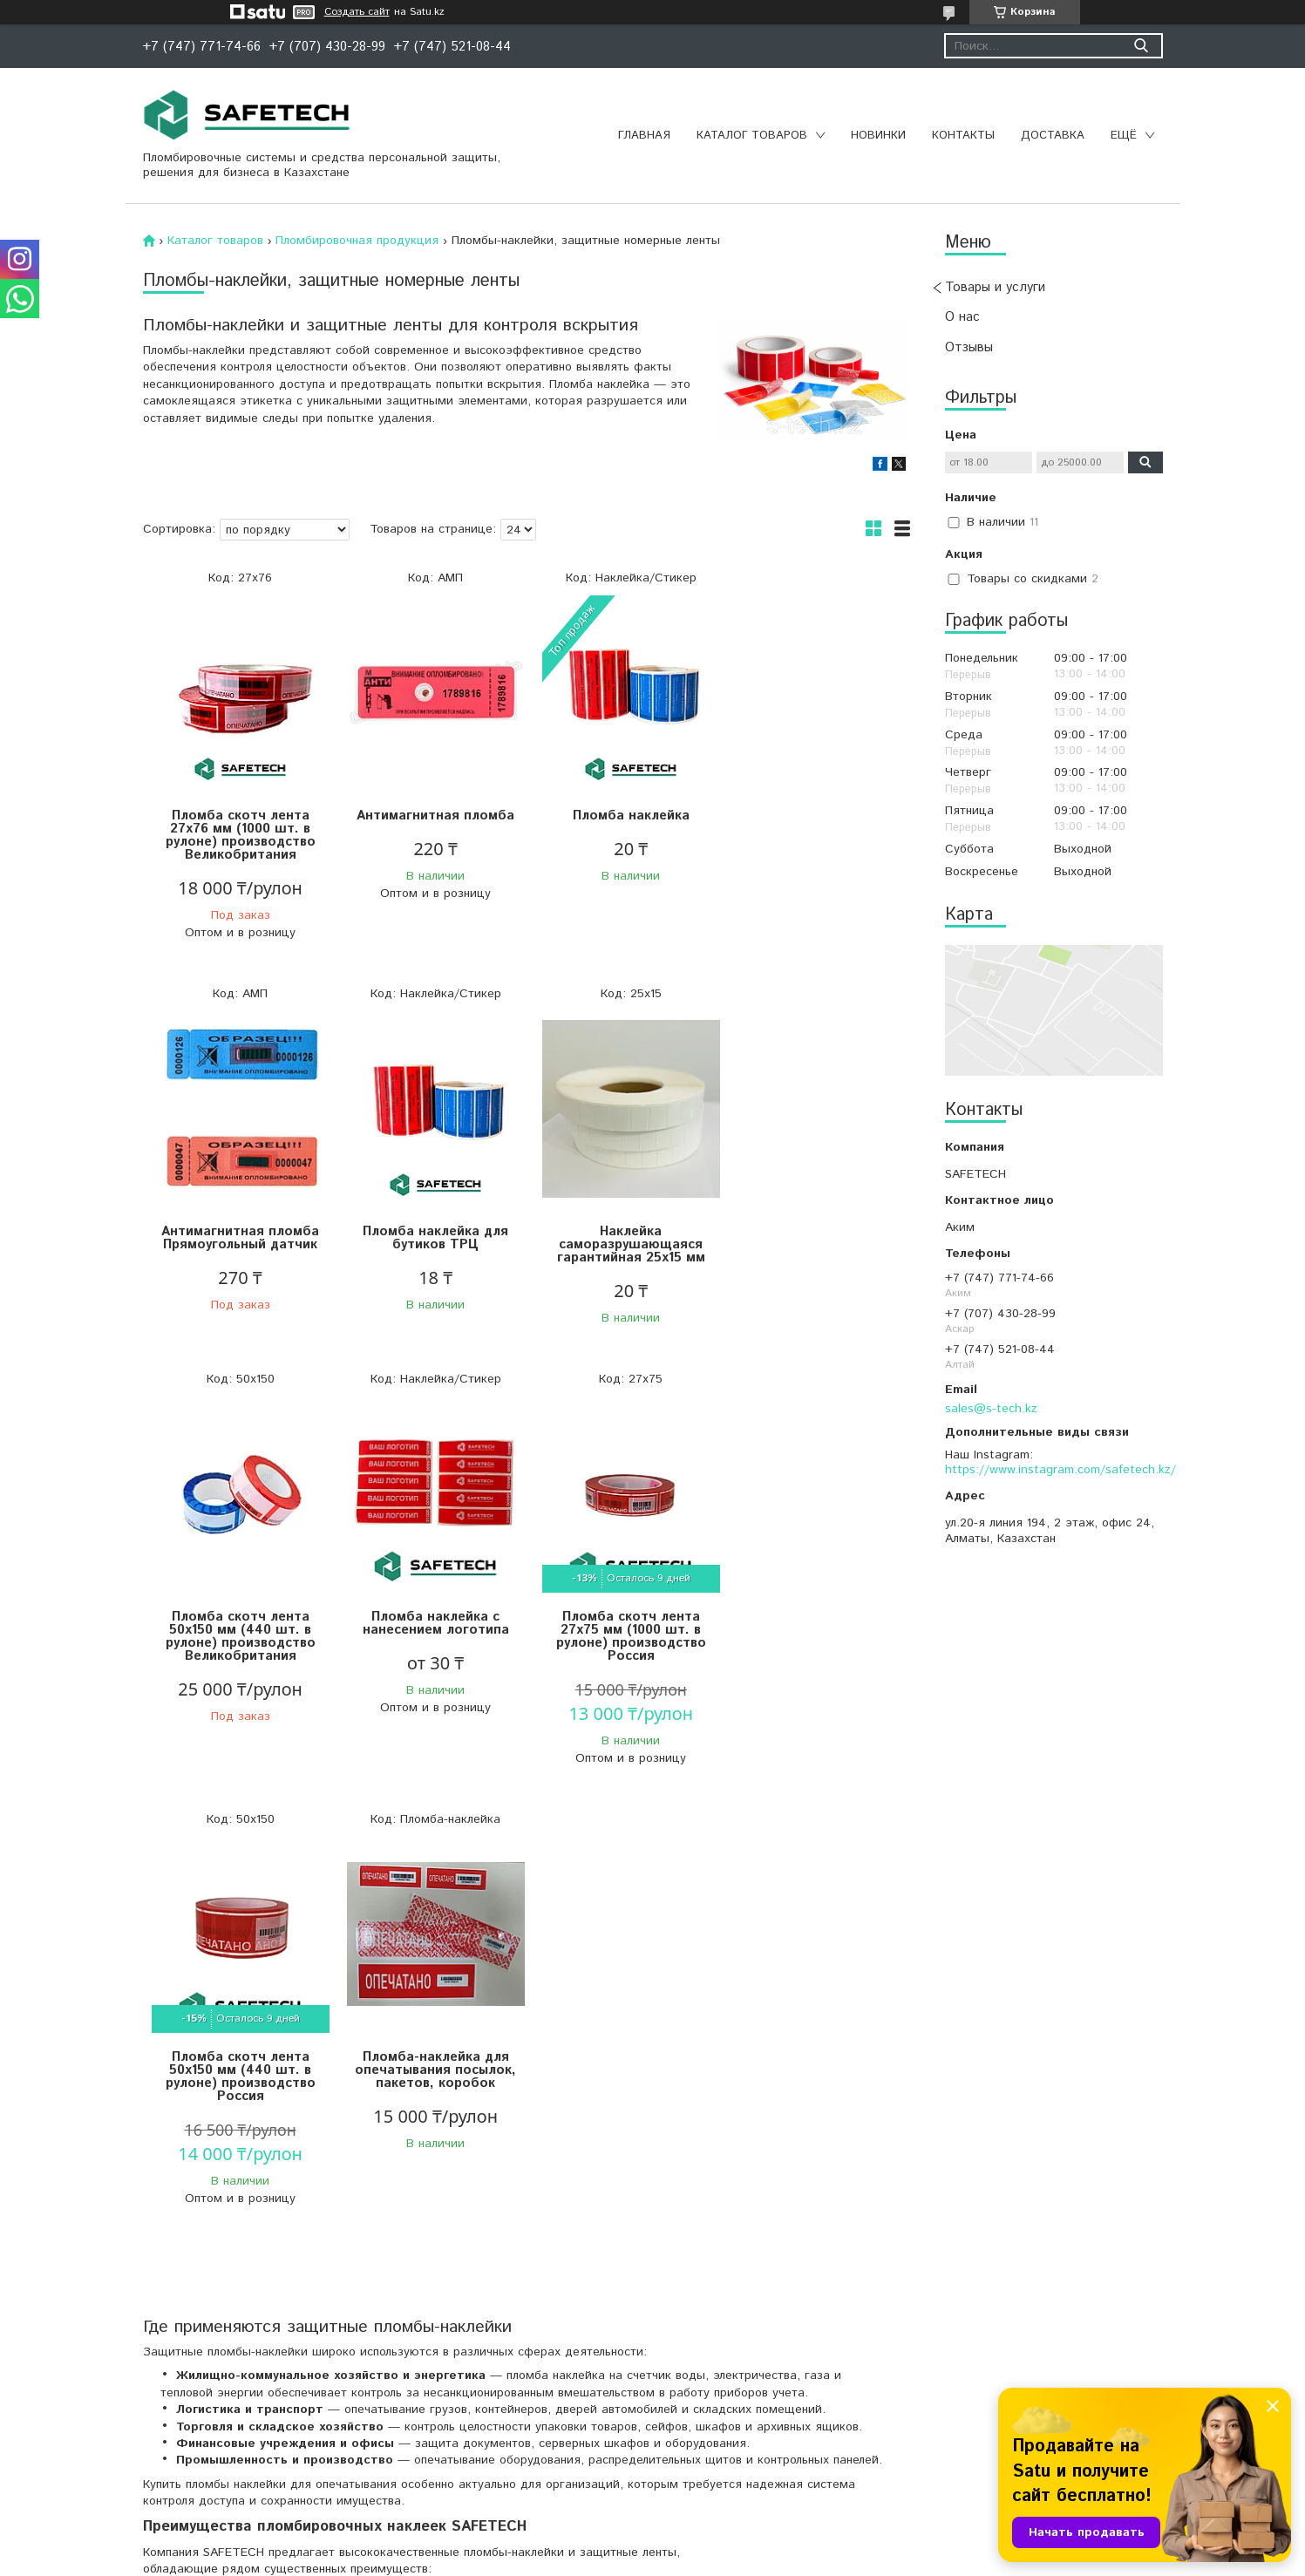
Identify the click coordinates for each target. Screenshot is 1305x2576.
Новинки (878, 135)
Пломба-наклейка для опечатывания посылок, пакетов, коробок (622, 1642)
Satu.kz (728, 2543)
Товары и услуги (995, 287)
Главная (644, 135)
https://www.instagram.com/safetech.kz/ (1060, 1469)
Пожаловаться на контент (683, 2559)
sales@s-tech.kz (991, 1408)
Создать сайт (357, 12)
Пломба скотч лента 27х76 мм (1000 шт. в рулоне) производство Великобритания (239, 835)
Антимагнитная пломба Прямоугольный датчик (814, 822)
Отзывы (969, 347)
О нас (962, 317)
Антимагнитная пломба (430, 815)
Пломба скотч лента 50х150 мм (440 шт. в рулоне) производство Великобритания (622, 1251)
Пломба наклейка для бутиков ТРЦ (238, 1238)
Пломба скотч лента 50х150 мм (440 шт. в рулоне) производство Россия (431, 1649)
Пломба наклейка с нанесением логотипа (814, 1238)
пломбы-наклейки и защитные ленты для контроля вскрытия (476, 2393)
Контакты (963, 135)
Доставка (1052, 135)
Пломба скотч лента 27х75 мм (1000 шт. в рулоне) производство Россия (239, 1649)
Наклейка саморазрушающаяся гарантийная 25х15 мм (431, 1244)
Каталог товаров (752, 135)
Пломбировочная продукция (356, 240)
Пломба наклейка (622, 815)
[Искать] (1141, 46)
